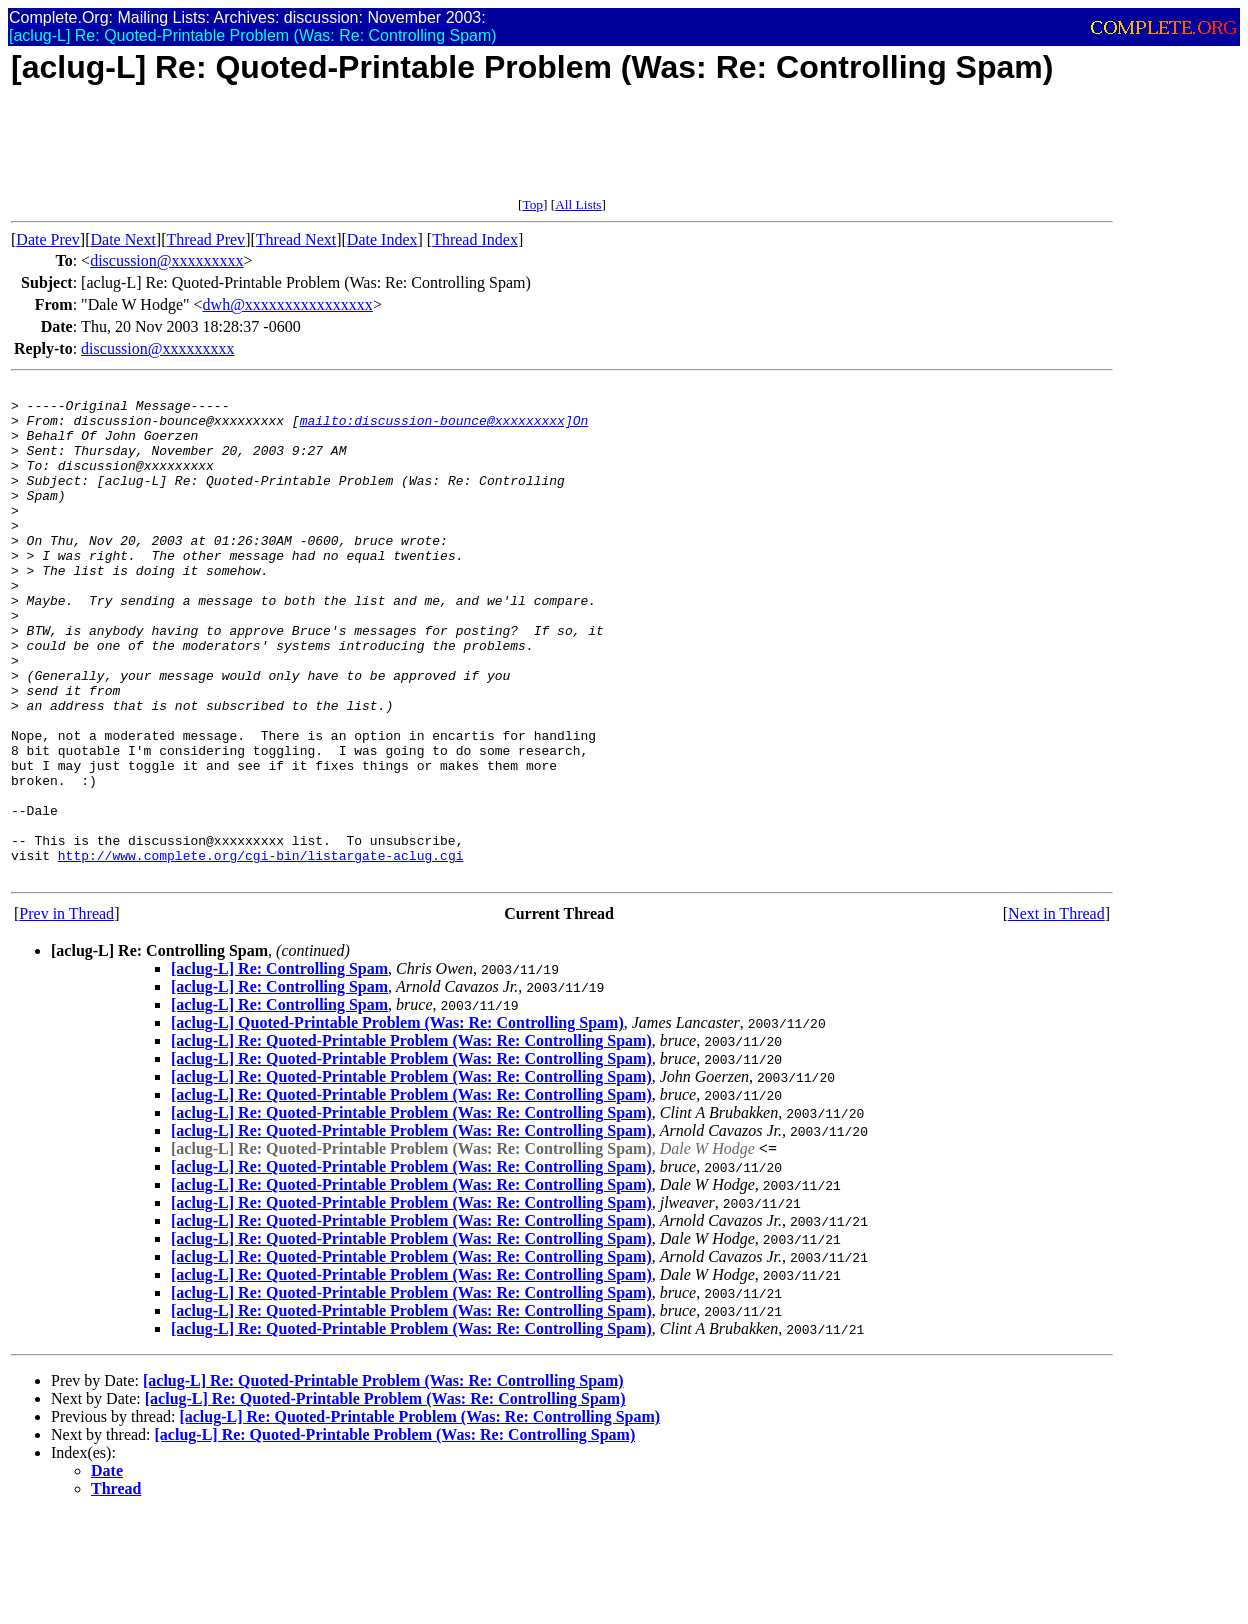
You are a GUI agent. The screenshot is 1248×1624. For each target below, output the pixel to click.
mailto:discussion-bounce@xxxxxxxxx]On (444, 429)
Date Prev (48, 239)
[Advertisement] (375, 152)
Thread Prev (205, 239)
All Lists (578, 204)
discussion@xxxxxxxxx (166, 260)
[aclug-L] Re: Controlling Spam (279, 1067)
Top (532, 204)
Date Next (123, 239)
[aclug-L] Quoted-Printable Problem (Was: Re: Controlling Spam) (397, 1121)
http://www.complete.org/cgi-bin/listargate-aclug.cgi (261, 951)
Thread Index (475, 239)
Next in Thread (1056, 1012)
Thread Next (296, 239)
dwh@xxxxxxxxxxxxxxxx (288, 304)
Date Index (382, 239)
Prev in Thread (66, 1012)
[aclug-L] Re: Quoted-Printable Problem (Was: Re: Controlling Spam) (411, 1139)
